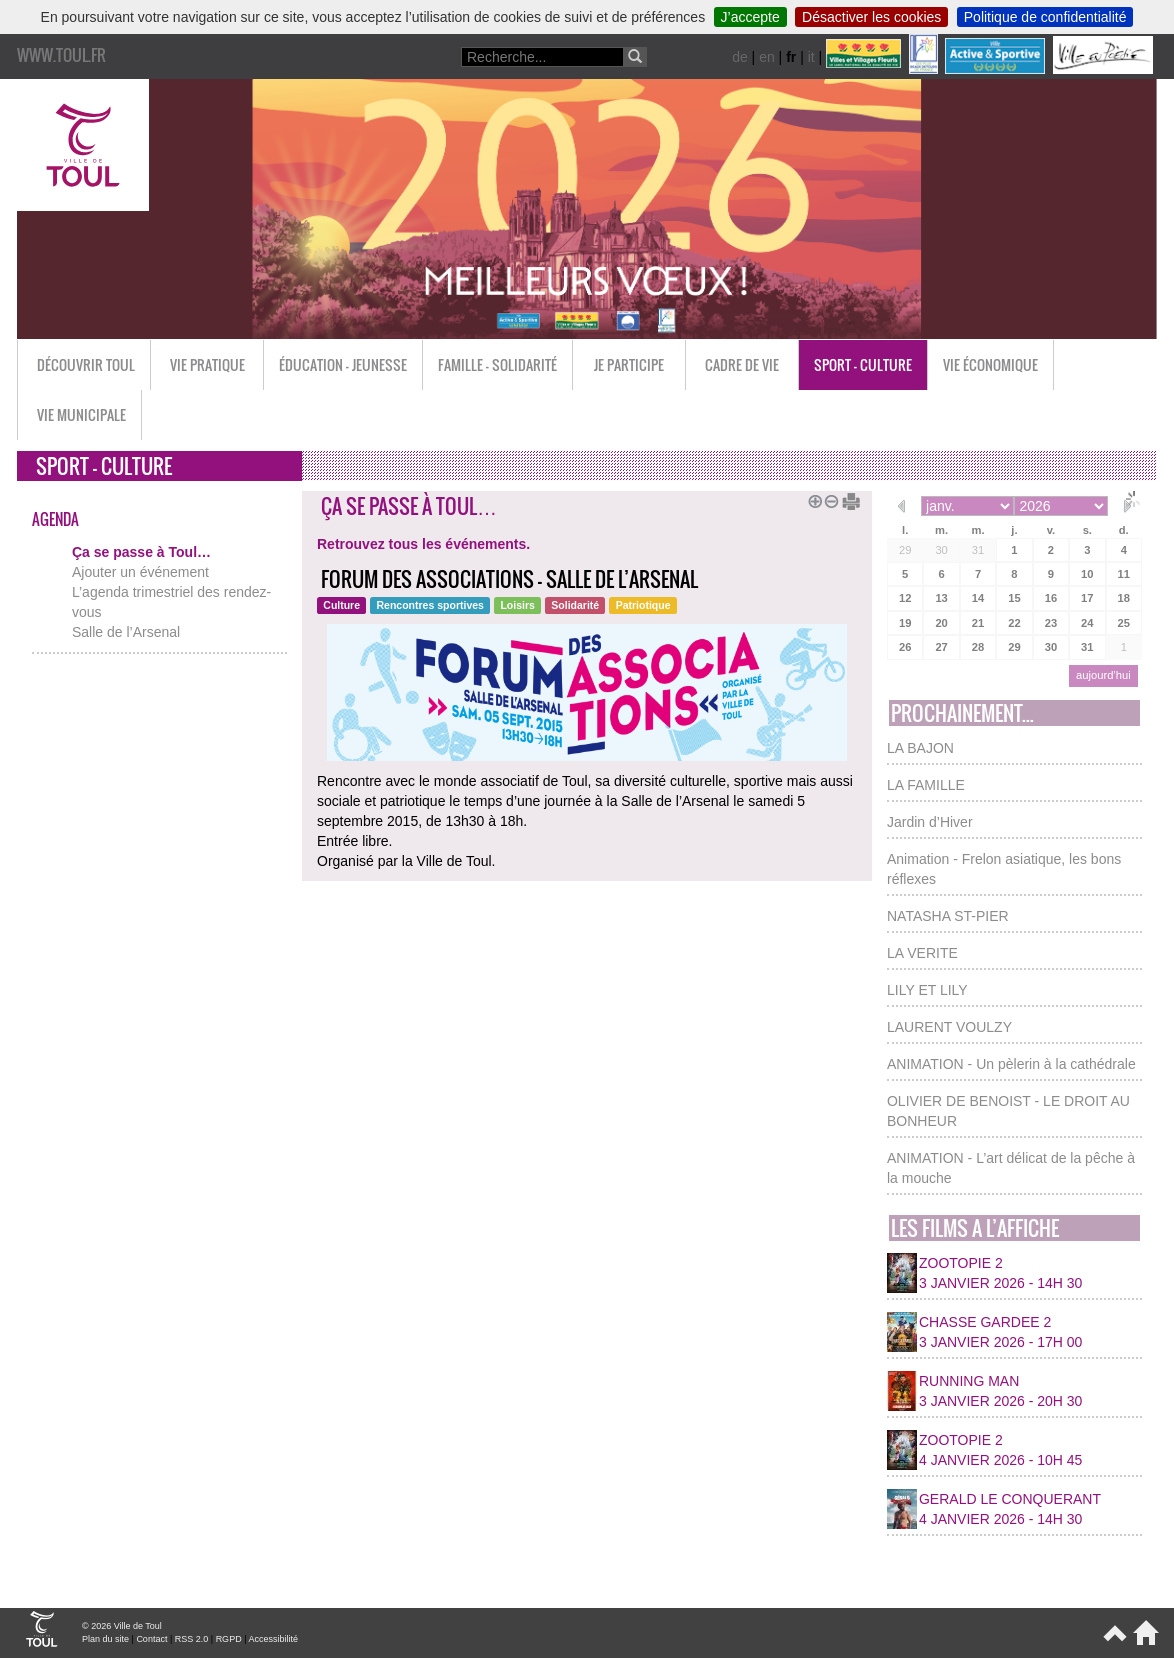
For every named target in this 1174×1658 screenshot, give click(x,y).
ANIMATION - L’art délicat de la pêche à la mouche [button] (1011, 1168)
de (740, 57)
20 (941, 623)
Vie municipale (81, 414)
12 (905, 598)
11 (1124, 574)
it (811, 57)
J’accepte (750, 17)
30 (941, 550)
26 (905, 647)
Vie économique (990, 364)
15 (1014, 598)
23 (1051, 623)
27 (941, 647)
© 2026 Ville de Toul (122, 1626)
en (767, 57)
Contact (151, 1639)
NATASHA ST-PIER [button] (948, 916)
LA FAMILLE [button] (926, 785)
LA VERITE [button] (922, 953)
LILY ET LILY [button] (927, 990)
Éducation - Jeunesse (343, 364)
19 (905, 623)
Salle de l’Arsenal (126, 632)
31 (978, 550)
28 (978, 647)
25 (1124, 623)
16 (1051, 598)
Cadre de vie (742, 364)
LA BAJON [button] (920, 748)
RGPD (229, 1639)
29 (905, 550)
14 (978, 598)
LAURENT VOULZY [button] (949, 1027)
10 (1087, 574)
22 (1014, 623)
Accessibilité (273, 1639)
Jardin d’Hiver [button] (930, 822)
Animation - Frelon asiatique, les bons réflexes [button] (1004, 869)
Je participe (629, 364)
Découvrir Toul (86, 364)
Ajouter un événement (140, 572)
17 (1087, 598)
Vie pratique (207, 364)
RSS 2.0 (192, 1639)
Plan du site (105, 1639)
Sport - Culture (863, 364)
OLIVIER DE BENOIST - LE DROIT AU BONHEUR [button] (1008, 1111)
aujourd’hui (1103, 675)
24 (1087, 623)
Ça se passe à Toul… (141, 552)
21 (978, 623)
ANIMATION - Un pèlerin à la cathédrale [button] (1011, 1064)
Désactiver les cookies (871, 17)
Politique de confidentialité (1045, 17)
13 (941, 598)
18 (1124, 598)
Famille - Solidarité (497, 364)
